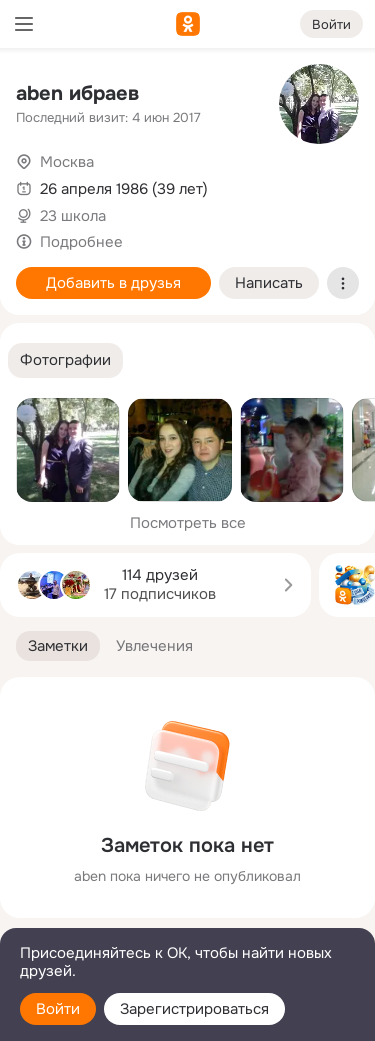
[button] (65, 360)
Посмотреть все (188, 523)
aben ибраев (77, 93)
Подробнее (81, 242)
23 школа (73, 216)
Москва (67, 162)
